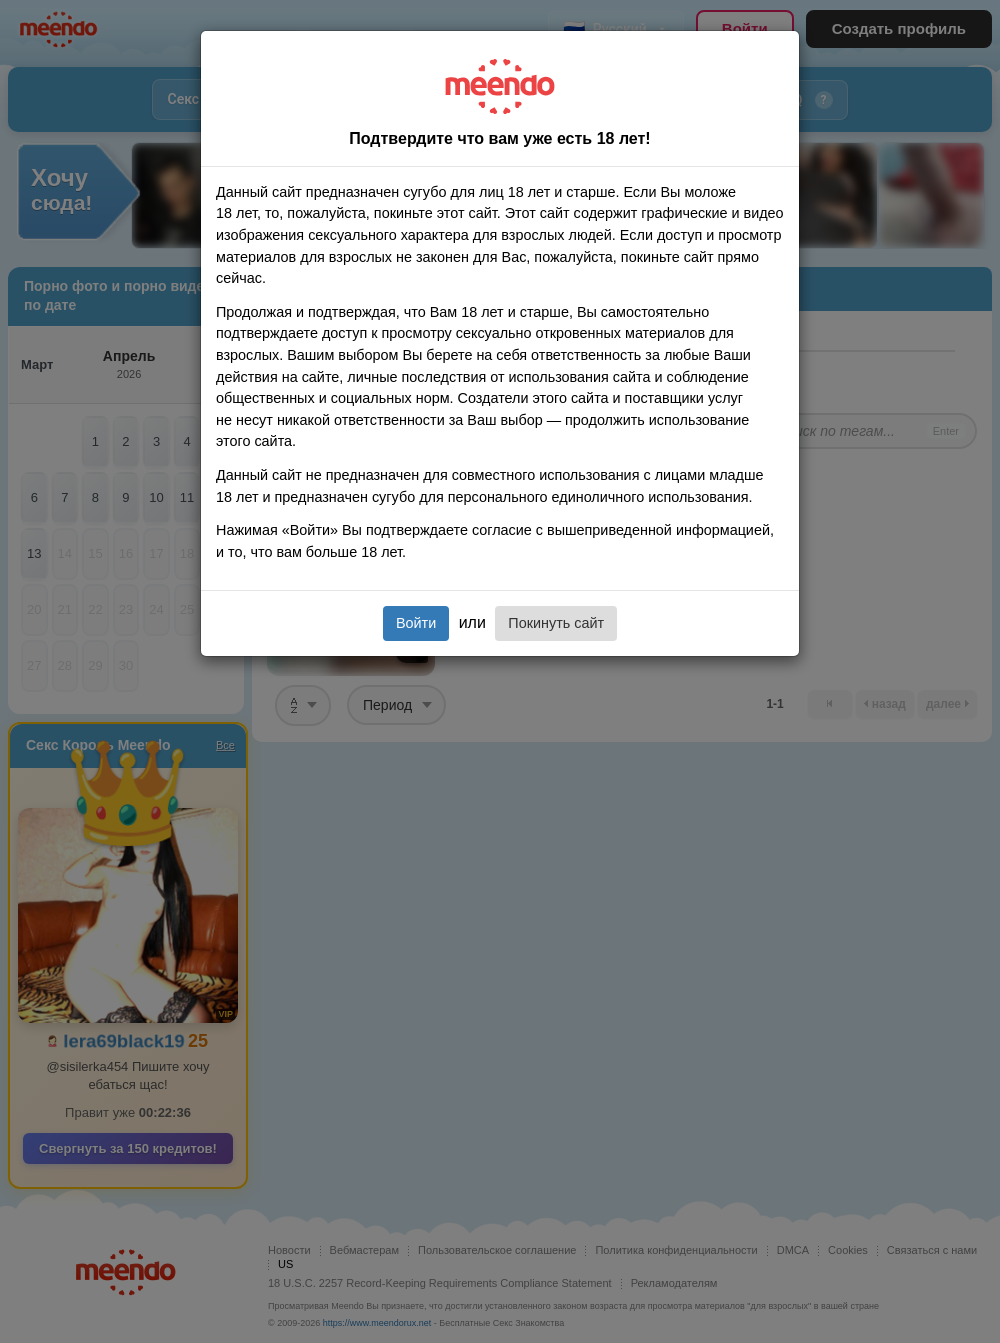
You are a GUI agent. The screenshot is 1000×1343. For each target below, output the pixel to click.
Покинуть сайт (556, 623)
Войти (416, 623)
